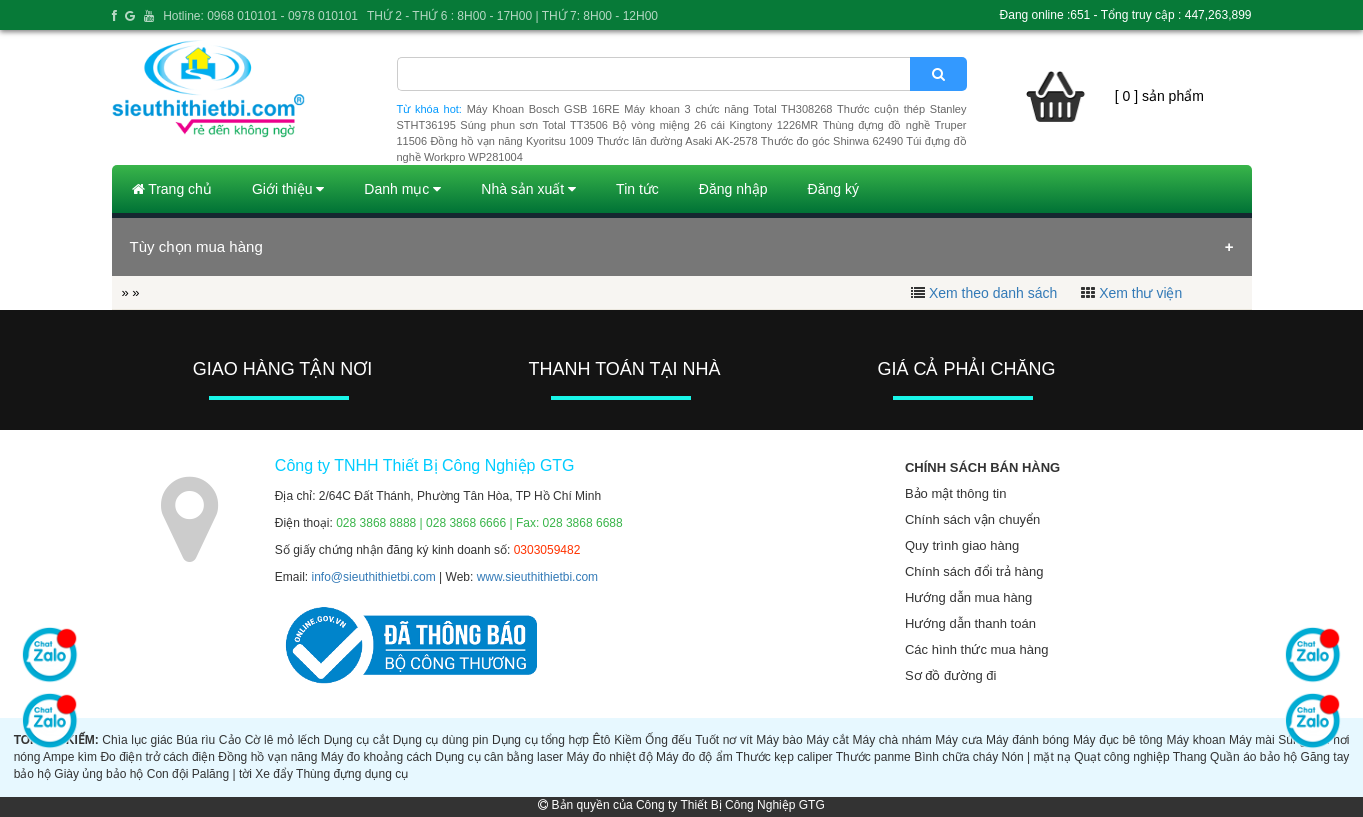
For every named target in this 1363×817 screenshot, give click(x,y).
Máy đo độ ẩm (694, 757)
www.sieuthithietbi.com (537, 577)
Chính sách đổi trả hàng (974, 571)
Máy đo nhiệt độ (609, 757)
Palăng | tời (222, 774)
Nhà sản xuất (528, 189)
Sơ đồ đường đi (951, 675)
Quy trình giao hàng (962, 545)
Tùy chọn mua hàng (196, 246)
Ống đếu (668, 740)
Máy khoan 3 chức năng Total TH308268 (728, 109)
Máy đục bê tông (1118, 740)
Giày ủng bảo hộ (98, 774)
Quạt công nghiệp (1121, 757)
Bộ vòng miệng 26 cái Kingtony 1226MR (715, 125)
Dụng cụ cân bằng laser (499, 757)
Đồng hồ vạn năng (267, 757)
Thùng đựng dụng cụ (352, 774)
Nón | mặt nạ (1036, 757)
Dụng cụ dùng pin (441, 740)
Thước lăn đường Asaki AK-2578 (677, 141)
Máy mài (1252, 740)
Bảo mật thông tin (955, 493)
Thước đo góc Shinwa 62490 (832, 141)
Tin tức (637, 189)
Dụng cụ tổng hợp (540, 740)
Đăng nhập (733, 189)
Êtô (602, 740)
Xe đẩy (274, 774)
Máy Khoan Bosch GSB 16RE (543, 109)
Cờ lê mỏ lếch (282, 740)
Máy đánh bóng (1027, 740)
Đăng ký (833, 189)
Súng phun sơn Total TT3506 (534, 125)
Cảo (230, 740)
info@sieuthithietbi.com (374, 577)
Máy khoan (1195, 740)
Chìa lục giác (137, 740)
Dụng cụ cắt (357, 740)
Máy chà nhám (891, 740)
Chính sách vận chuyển (972, 519)
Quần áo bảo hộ (1253, 757)
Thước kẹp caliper (784, 757)
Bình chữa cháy (956, 757)
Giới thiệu (288, 189)
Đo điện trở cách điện (157, 757)
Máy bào (779, 740)
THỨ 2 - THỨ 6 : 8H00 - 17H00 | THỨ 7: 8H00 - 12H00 (512, 16)
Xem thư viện (1140, 293)
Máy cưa (958, 740)
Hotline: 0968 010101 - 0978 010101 (260, 16)
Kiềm (628, 740)
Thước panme (873, 757)
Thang (1190, 757)
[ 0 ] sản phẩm (1159, 96)
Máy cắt (827, 740)
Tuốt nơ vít (723, 740)
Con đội (168, 774)
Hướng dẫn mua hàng (968, 597)
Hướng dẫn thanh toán (970, 623)
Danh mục (402, 189)
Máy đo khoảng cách (376, 757)
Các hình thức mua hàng (976, 649)
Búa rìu (195, 740)
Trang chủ (172, 189)
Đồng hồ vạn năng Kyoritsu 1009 (511, 141)
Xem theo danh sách (993, 293)
